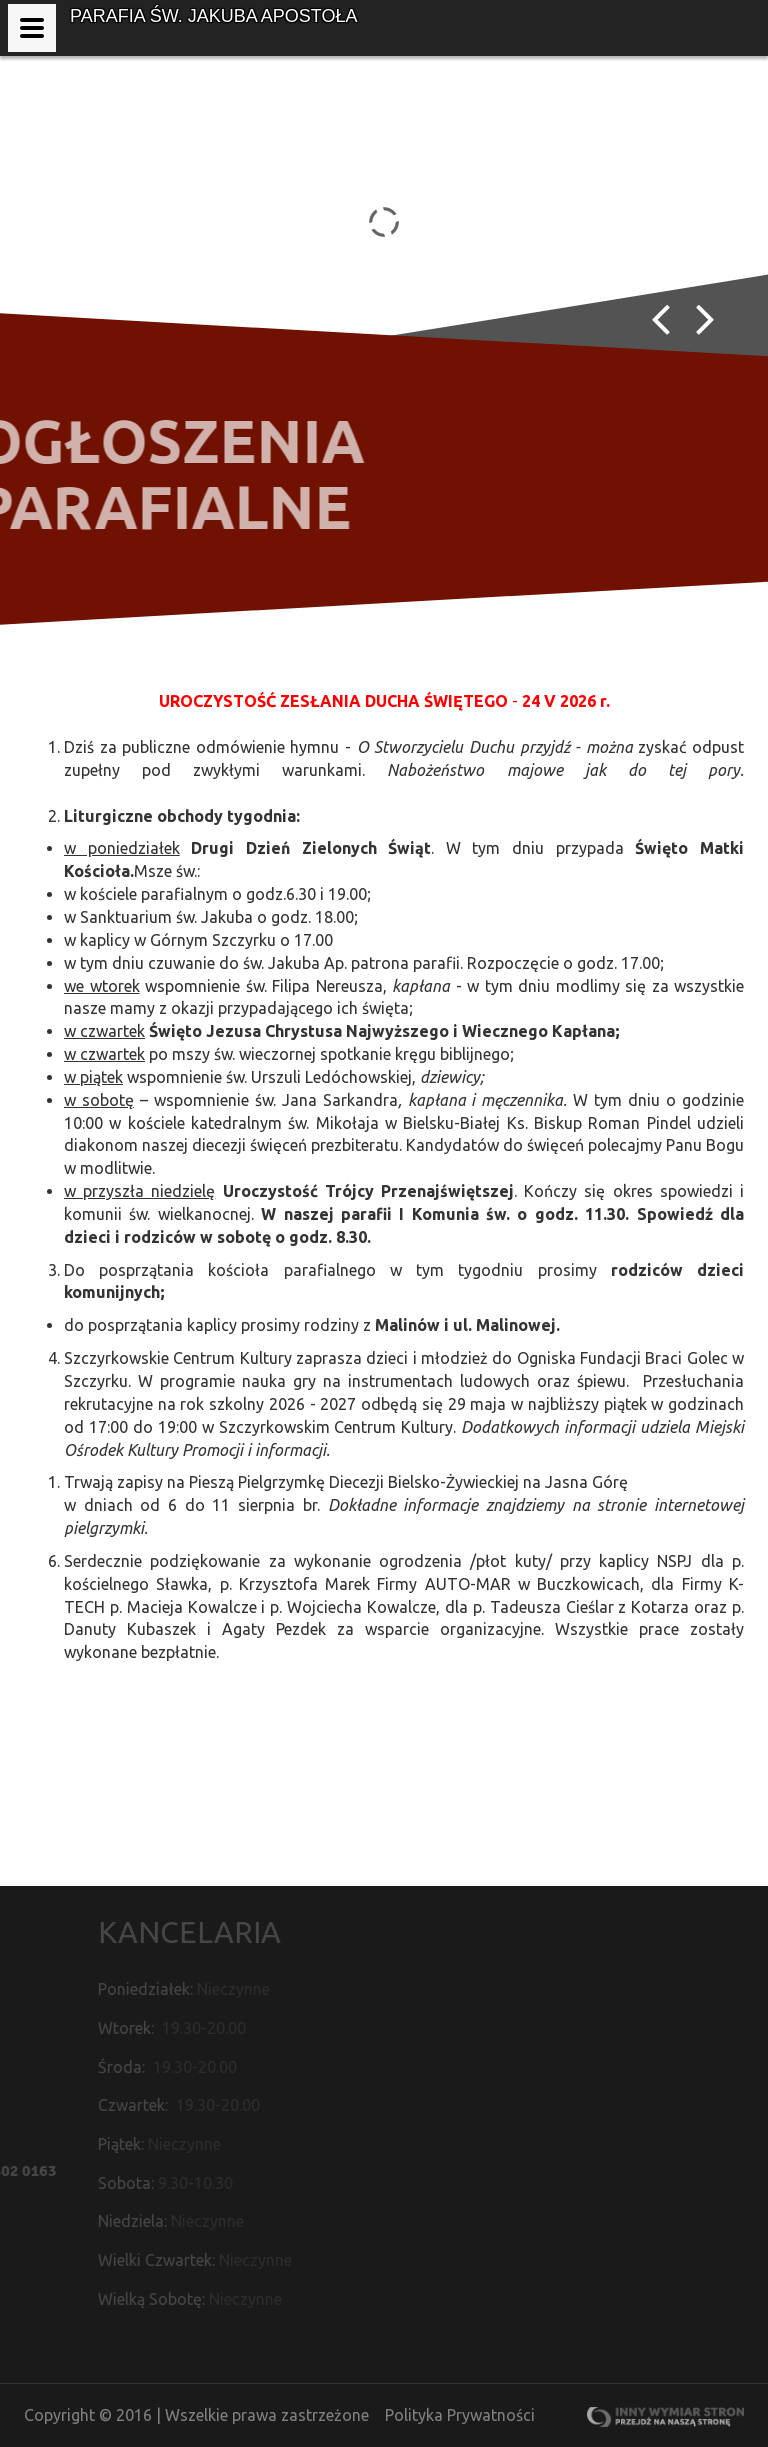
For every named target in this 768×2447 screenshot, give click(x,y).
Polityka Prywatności (460, 2415)
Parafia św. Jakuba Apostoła (213, 16)
